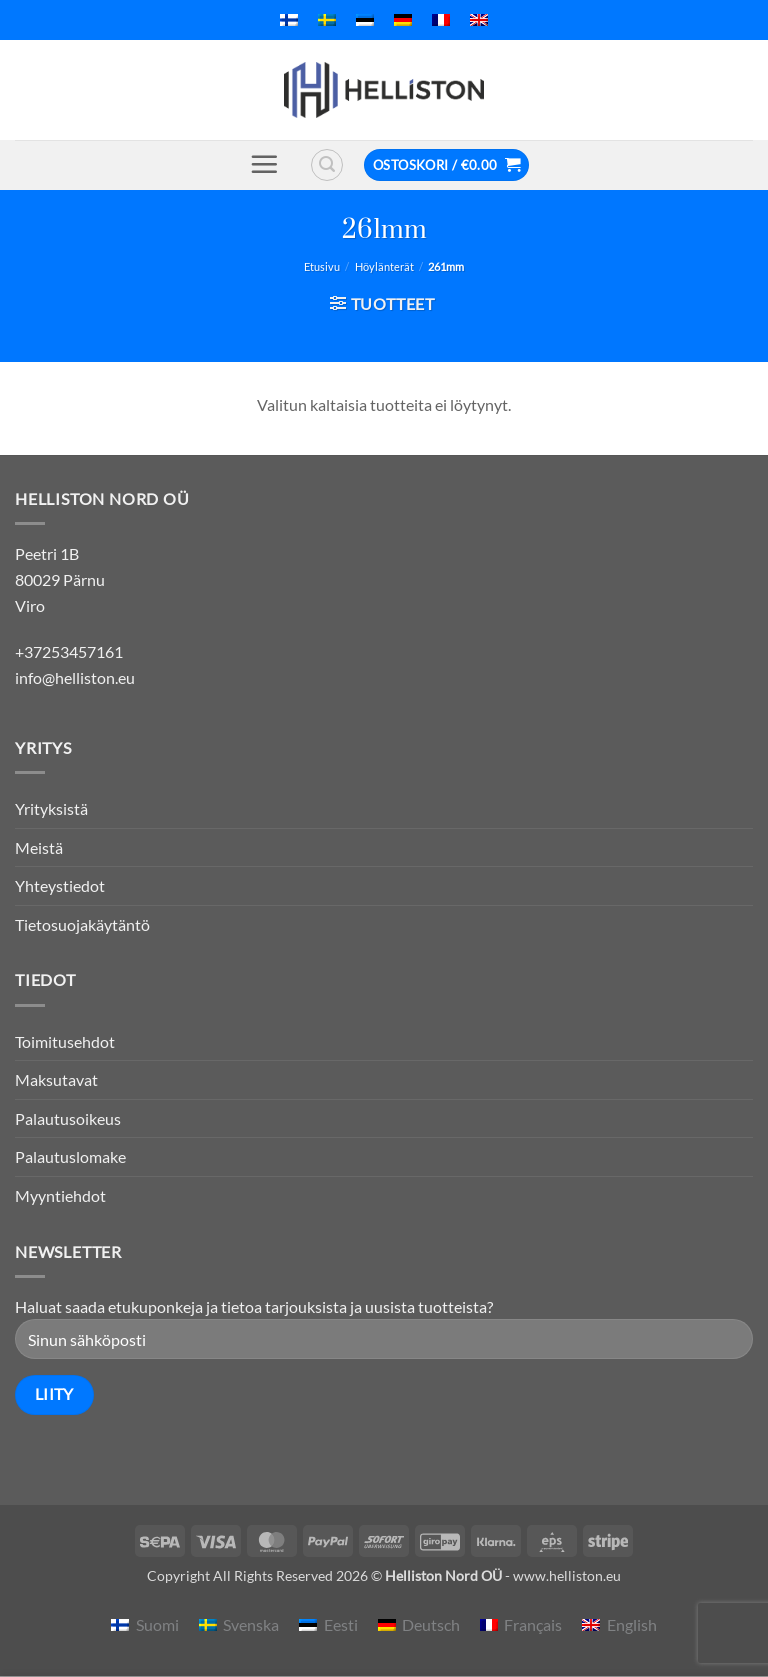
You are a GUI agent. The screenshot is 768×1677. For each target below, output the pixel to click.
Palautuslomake (70, 1156)
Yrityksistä (51, 808)
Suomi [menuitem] (157, 1624)
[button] (264, 164)
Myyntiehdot (60, 1195)
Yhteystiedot (60, 885)
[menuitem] (289, 20)
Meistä (39, 847)
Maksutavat (56, 1079)
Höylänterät (384, 266)
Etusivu (322, 266)
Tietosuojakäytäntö (82, 924)
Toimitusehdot (65, 1041)
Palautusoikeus (68, 1118)
